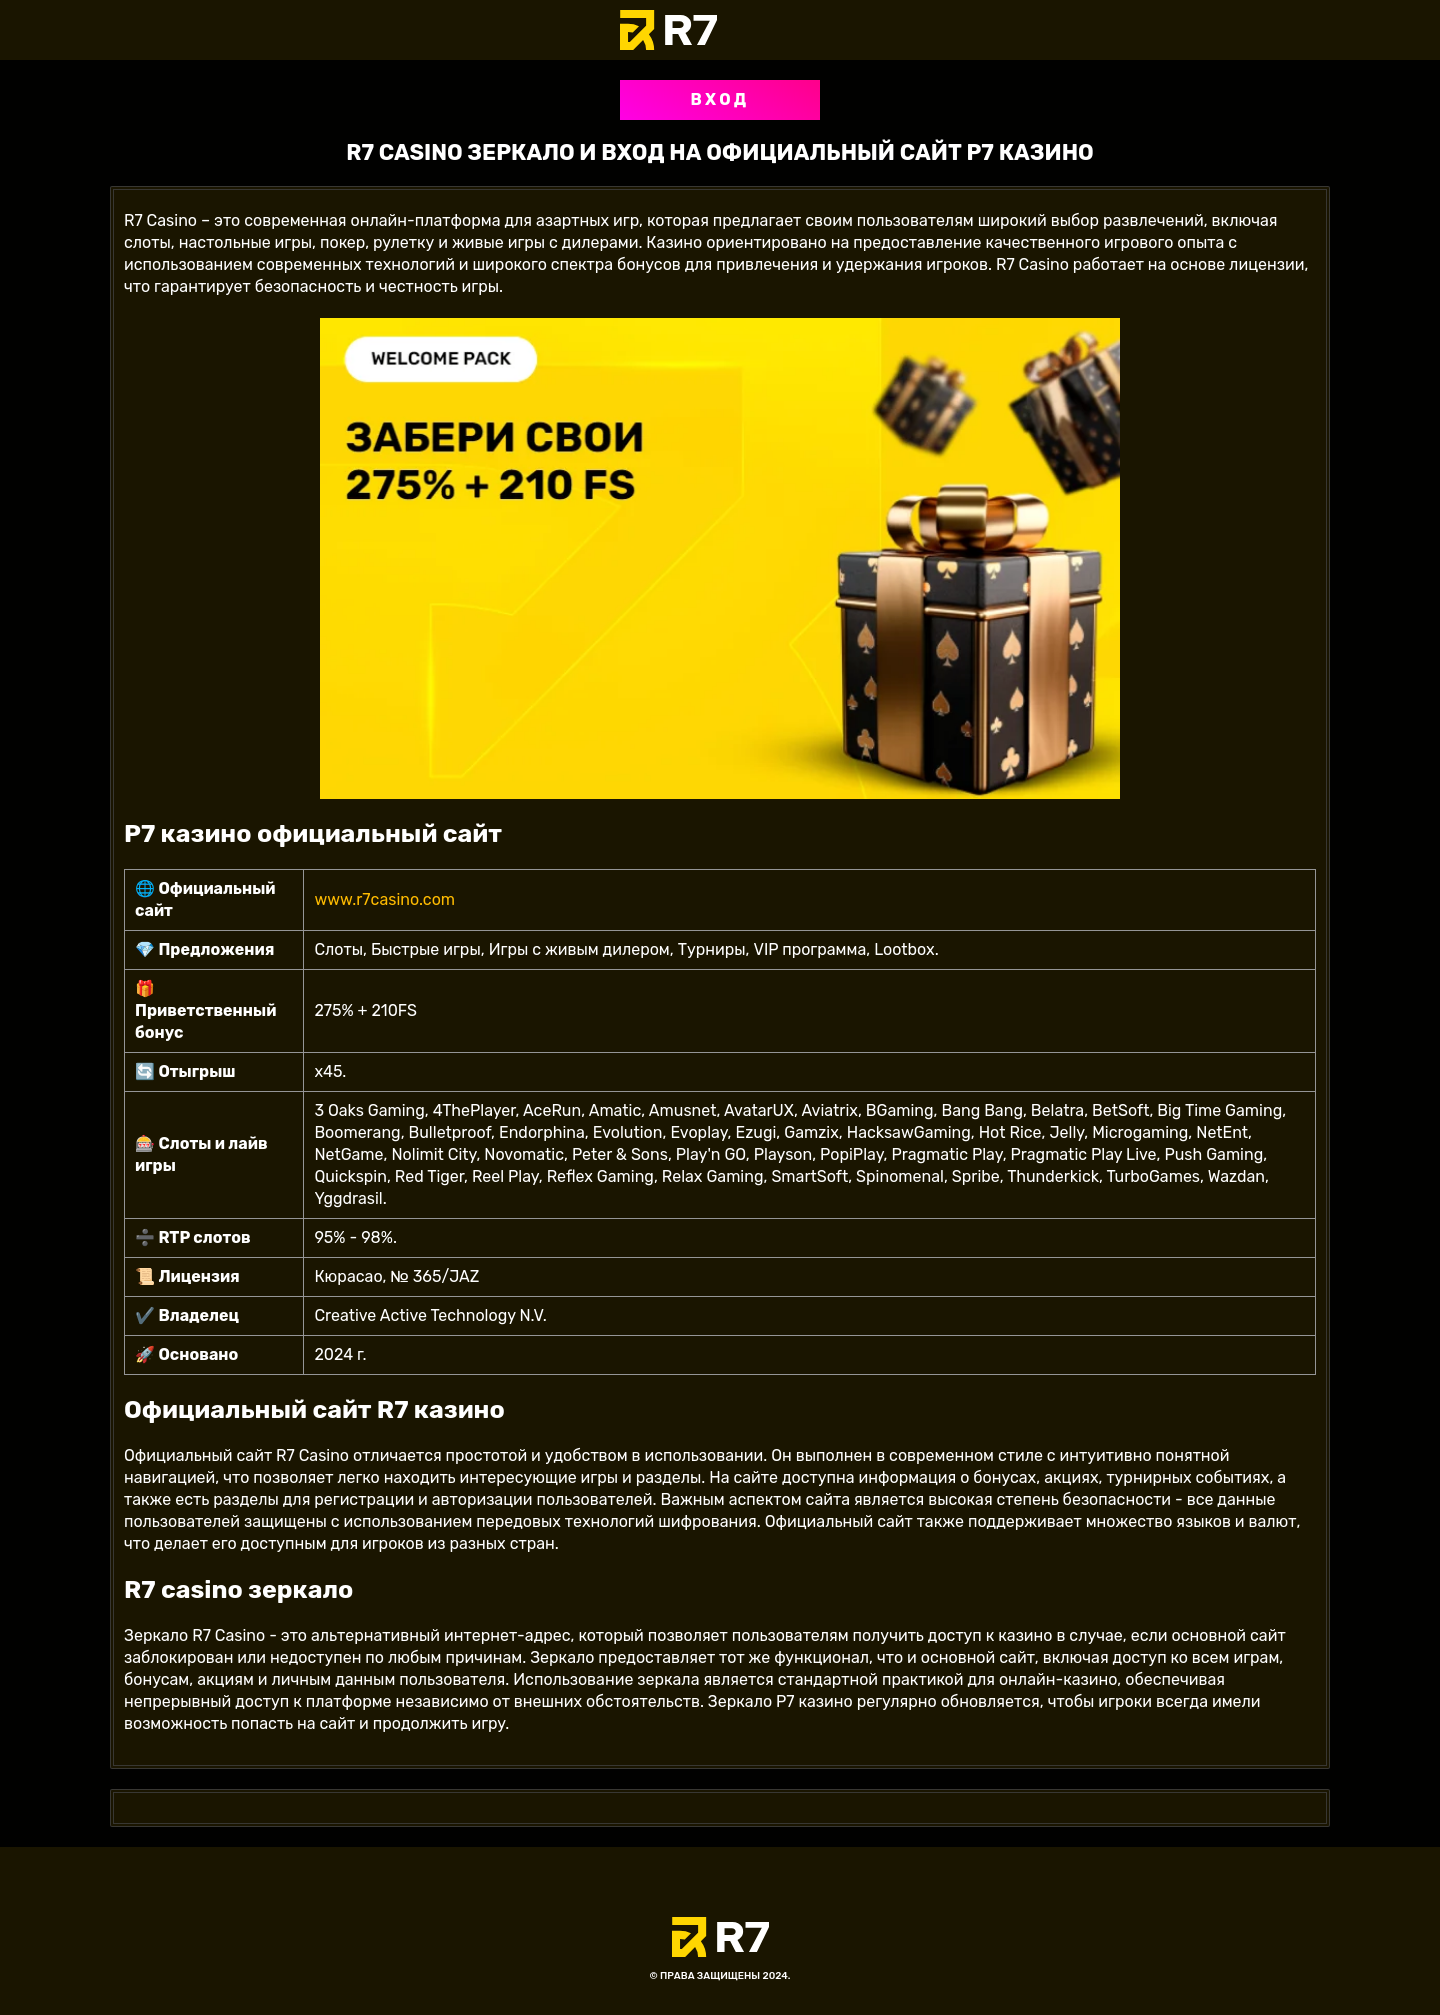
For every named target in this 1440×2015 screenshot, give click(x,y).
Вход (719, 99)
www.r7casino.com (384, 899)
